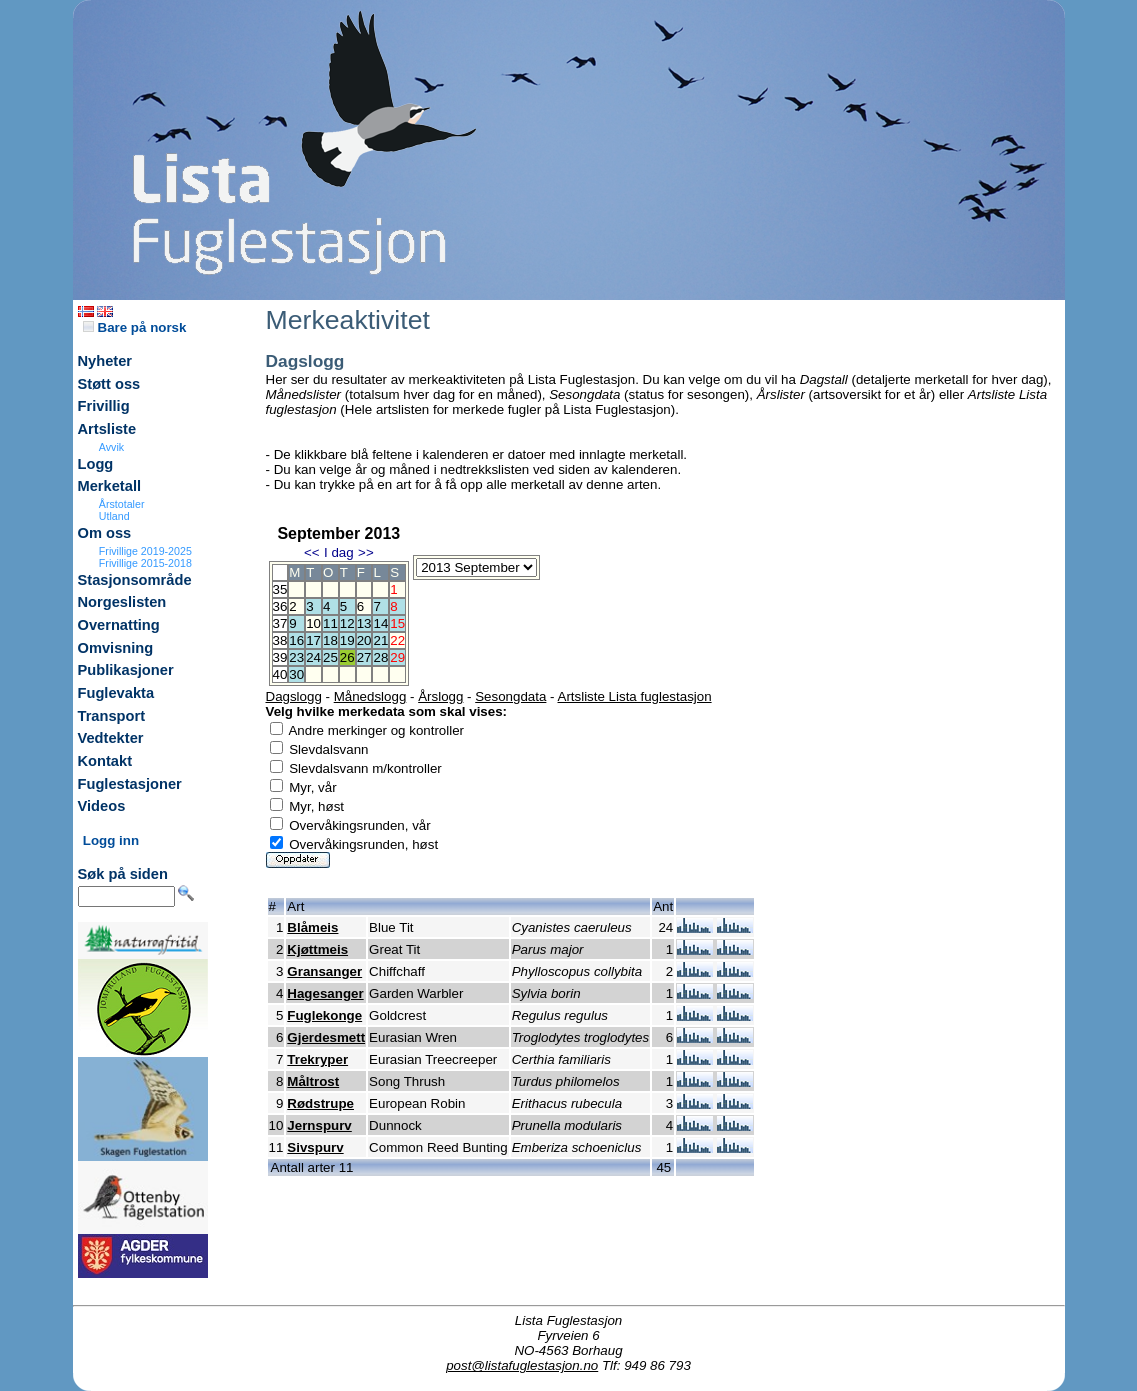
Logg (96, 464)
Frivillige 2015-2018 (145, 563)
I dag (339, 552)
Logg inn (111, 840)
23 (296, 657)
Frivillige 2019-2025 (145, 551)
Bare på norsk (135, 327)
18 (330, 640)
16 (296, 640)
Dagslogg (294, 696)
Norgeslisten (122, 602)
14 (380, 623)
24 (313, 657)
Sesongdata (510, 696)
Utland (114, 516)
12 (347, 623)
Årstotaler (122, 504)
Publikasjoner (126, 670)
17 (313, 640)
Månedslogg (370, 696)
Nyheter (105, 361)
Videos (102, 806)
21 (380, 640)
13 (364, 623)
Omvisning (116, 648)
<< (312, 552)
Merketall (110, 486)
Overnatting (119, 625)
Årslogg (440, 696)
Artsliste (107, 429)
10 (313, 623)
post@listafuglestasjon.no (522, 1365)
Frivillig (104, 406)
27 (364, 657)
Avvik (111, 447)
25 (330, 657)
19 (347, 640)
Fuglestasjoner (130, 784)
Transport (112, 716)
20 (364, 640)
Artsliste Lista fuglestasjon (635, 696)
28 (380, 657)
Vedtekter (111, 738)
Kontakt (105, 761)
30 (296, 674)
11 (330, 623)
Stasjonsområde (135, 580)
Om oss (105, 533)
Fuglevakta (116, 693)
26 (347, 657)
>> (366, 552)
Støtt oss (109, 384)
